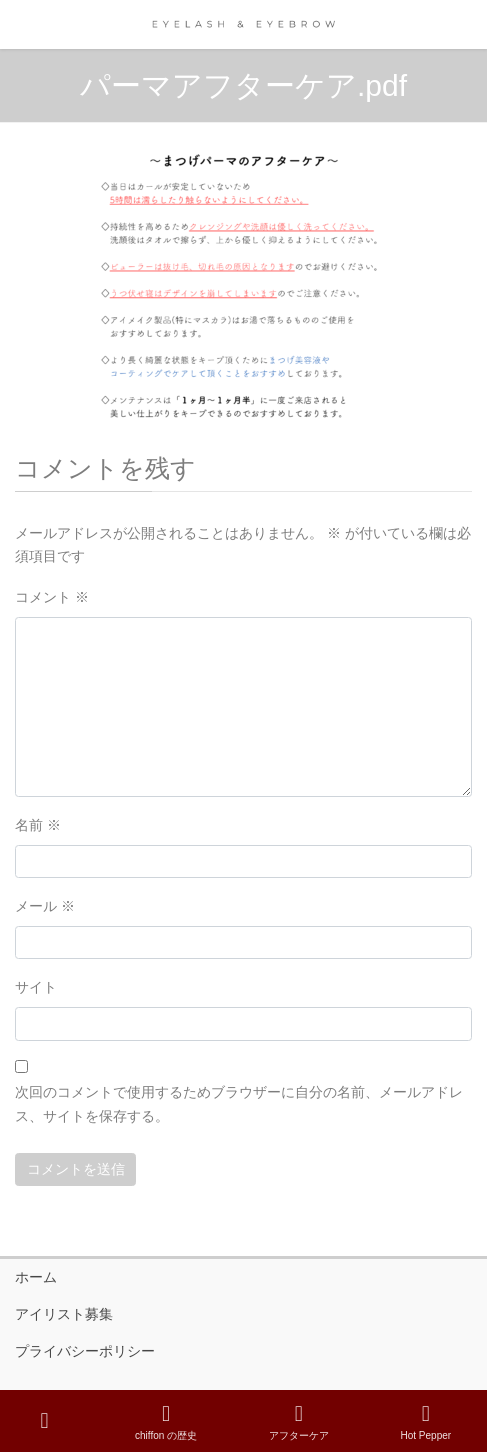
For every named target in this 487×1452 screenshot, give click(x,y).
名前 (38, 825)
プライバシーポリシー (85, 1351)
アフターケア (299, 1422)
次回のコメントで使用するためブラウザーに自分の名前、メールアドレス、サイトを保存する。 (239, 1104)
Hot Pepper (426, 1422)
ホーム (36, 1277)
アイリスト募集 (64, 1314)
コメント (52, 597)
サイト (36, 987)
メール (45, 906)
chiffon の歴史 (166, 1422)
